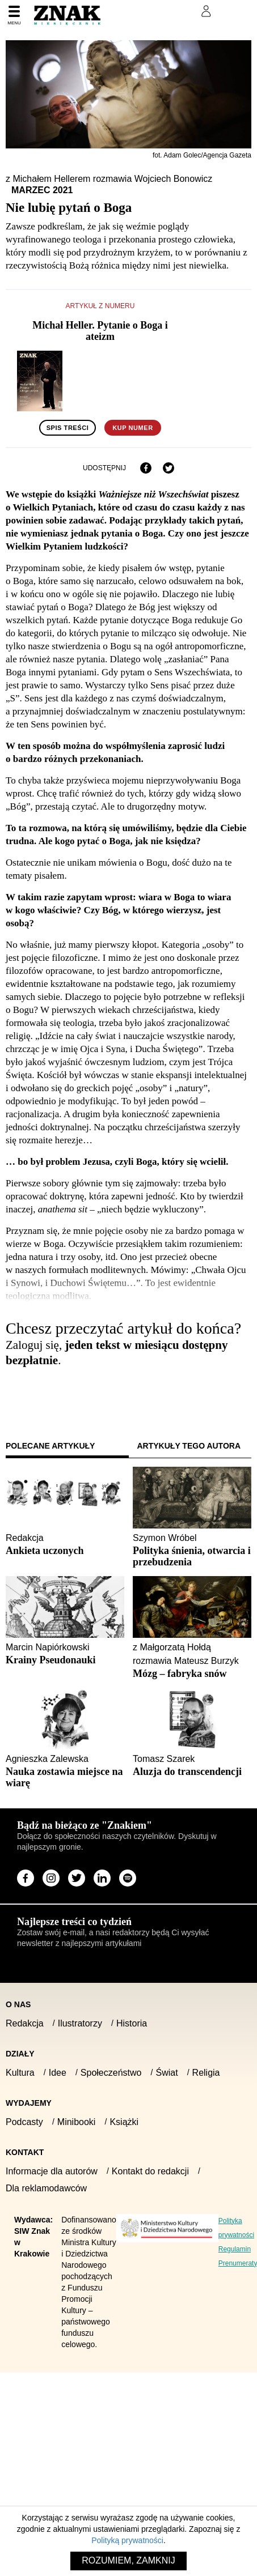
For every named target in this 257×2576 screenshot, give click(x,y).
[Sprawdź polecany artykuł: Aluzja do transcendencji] (192, 1771)
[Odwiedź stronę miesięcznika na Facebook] (25, 1878)
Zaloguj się (35, 1392)
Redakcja (25, 2023)
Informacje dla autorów (52, 2171)
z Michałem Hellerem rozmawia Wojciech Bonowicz (109, 179)
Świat (166, 2072)
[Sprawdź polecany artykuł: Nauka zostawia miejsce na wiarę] (65, 1777)
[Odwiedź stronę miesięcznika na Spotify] (127, 1878)
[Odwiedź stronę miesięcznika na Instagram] (51, 1878)
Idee (57, 2072)
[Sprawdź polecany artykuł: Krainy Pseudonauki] (65, 1660)
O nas (18, 2004)
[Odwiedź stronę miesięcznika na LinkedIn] (102, 1878)
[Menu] (14, 16)
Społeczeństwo (111, 2072)
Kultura (20, 2072)
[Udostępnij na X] (168, 468)
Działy (20, 2053)
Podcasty (24, 2122)
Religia (206, 2072)
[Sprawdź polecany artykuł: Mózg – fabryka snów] (192, 1673)
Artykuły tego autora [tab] (189, 1445)
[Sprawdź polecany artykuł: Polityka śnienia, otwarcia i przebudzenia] (192, 1556)
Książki (123, 2122)
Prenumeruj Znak (149, 11)
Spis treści (68, 427)
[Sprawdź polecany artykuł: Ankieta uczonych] (65, 1550)
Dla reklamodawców (46, 2188)
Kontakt (25, 2152)
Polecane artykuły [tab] (50, 1445)
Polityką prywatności (127, 2540)
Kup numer (132, 427)
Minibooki (76, 2122)
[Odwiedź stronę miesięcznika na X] (76, 1878)
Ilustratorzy (80, 2023)
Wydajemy (29, 2102)
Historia (131, 2023)
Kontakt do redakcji (150, 2171)
